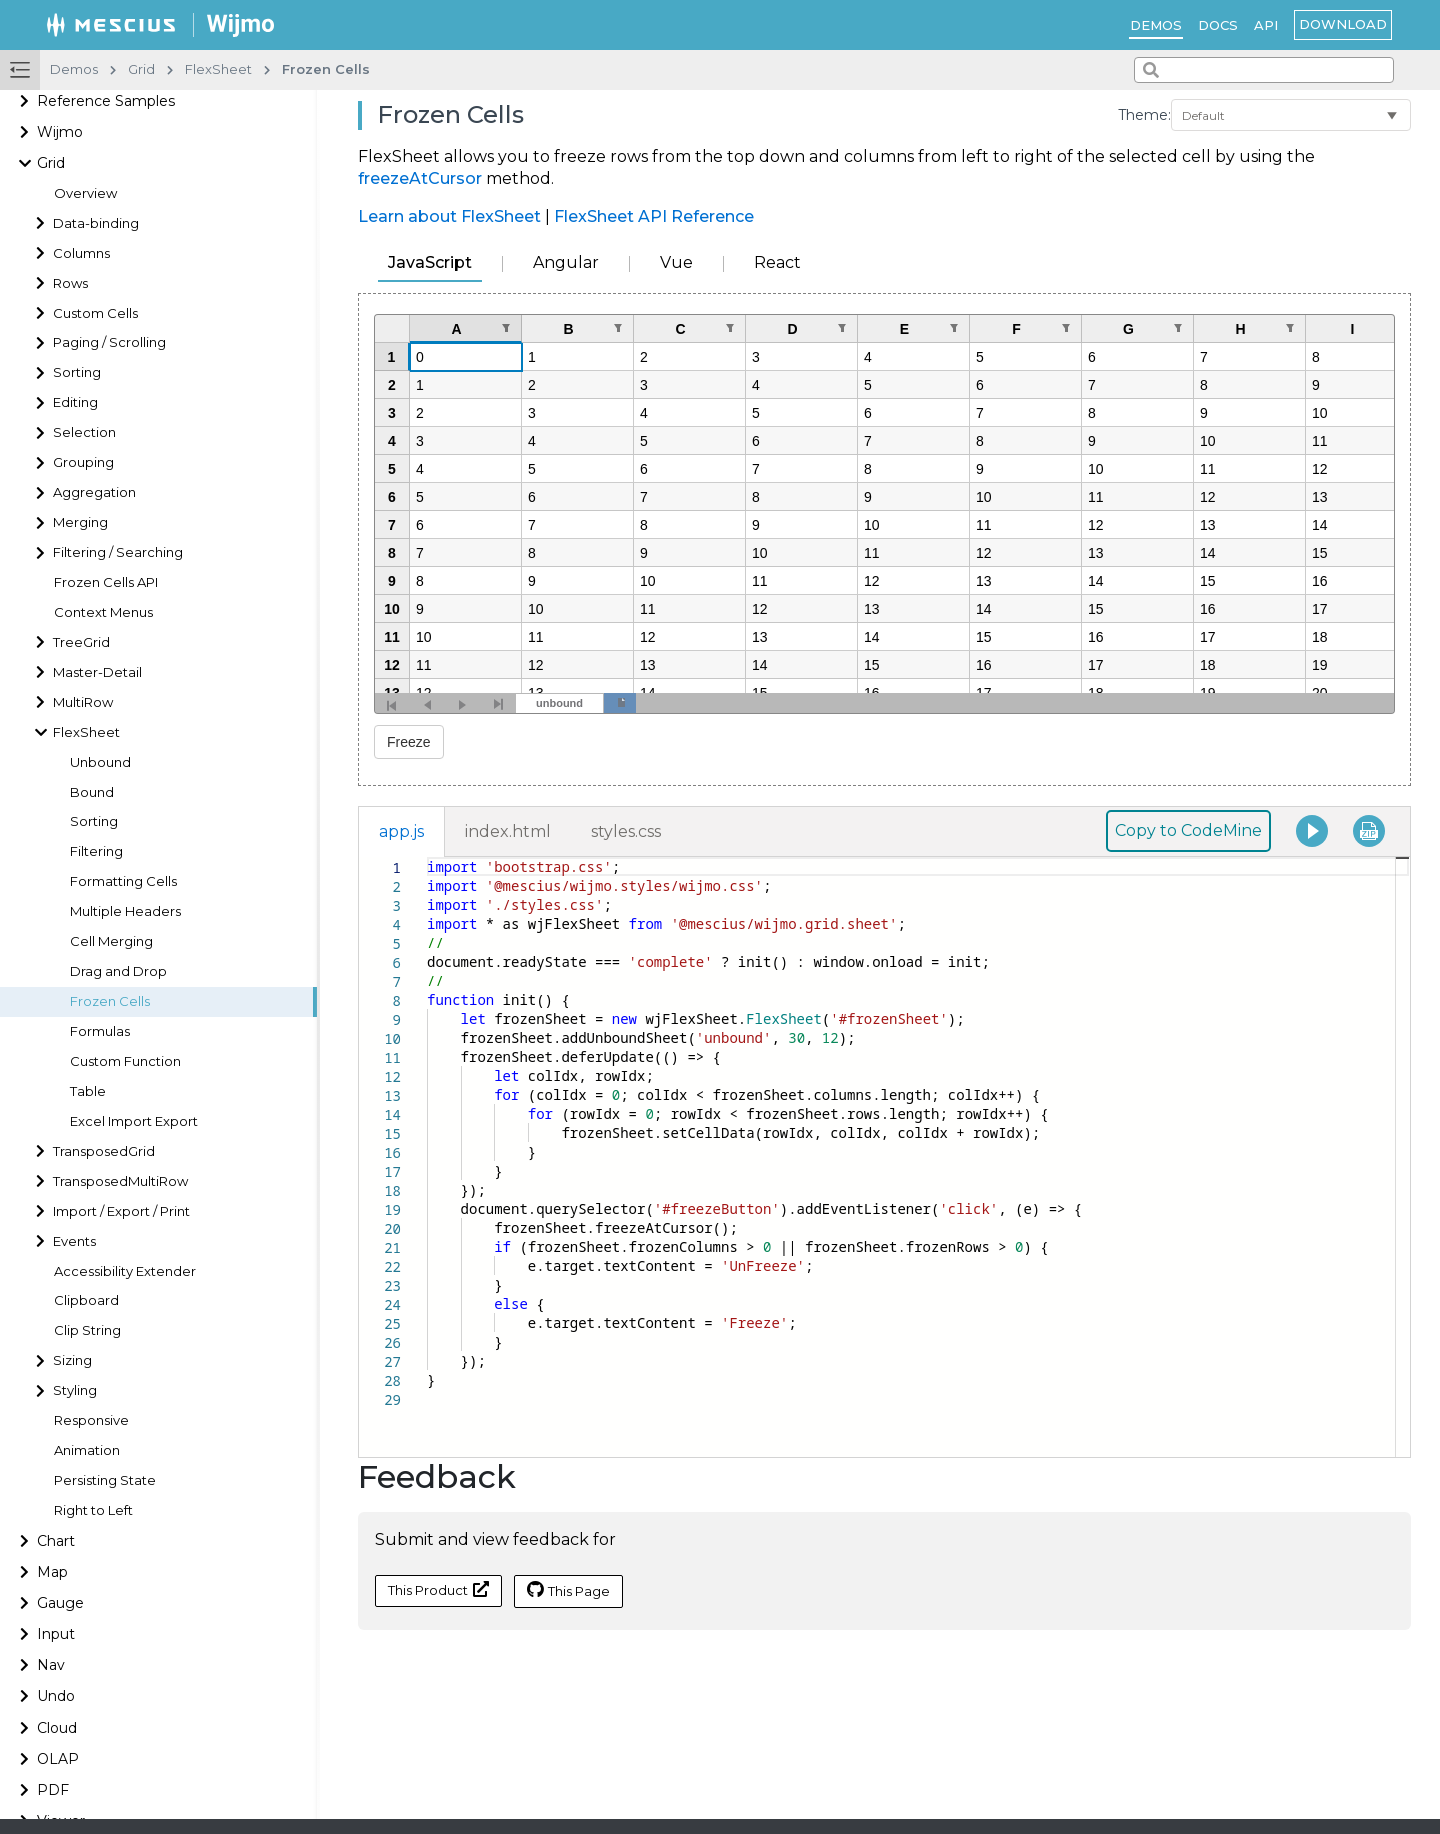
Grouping (83, 462)
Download (1343, 24)
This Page (568, 1590)
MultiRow (83, 702)
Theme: (1144, 115)
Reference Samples (106, 101)
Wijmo (60, 132)
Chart (56, 1541)
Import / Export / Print (121, 1211)
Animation (87, 1450)
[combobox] (1264, 70)
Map (52, 1572)
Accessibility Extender (125, 1271)
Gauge (60, 1603)
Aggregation (94, 492)
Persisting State (105, 1480)
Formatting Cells (123, 881)
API (1266, 25)
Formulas (100, 1031)
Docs (1218, 25)
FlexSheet (86, 732)
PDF (53, 1790)
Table (88, 1091)
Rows (70, 283)
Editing (75, 402)
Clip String (87, 1330)
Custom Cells (95, 313)
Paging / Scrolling (109, 342)
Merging (80, 522)
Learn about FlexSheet (449, 216)
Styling (75, 1390)
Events (74, 1241)
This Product (438, 1589)
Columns (81, 253)
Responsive (91, 1420)
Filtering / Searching (118, 552)
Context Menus (103, 612)
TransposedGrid (104, 1151)
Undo (56, 1696)
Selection (84, 432)
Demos (1156, 25)
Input (56, 1634)
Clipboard (86, 1300)
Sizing (72, 1360)
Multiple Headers (125, 911)
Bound (92, 792)
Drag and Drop (118, 971)
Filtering (96, 851)
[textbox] (427, 857)
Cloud (57, 1728)
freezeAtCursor (420, 178)
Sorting (77, 372)
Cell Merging (111, 941)
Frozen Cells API (106, 582)
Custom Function (125, 1061)
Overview (85, 193)
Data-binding (96, 223)
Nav (51, 1665)
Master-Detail (97, 672)
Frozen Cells (110, 1001)
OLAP (58, 1759)
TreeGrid (81, 642)
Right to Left (93, 1510)
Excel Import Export (134, 1121)
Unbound (100, 762)
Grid (51, 163)
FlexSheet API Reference (654, 216)
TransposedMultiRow (120, 1181)
